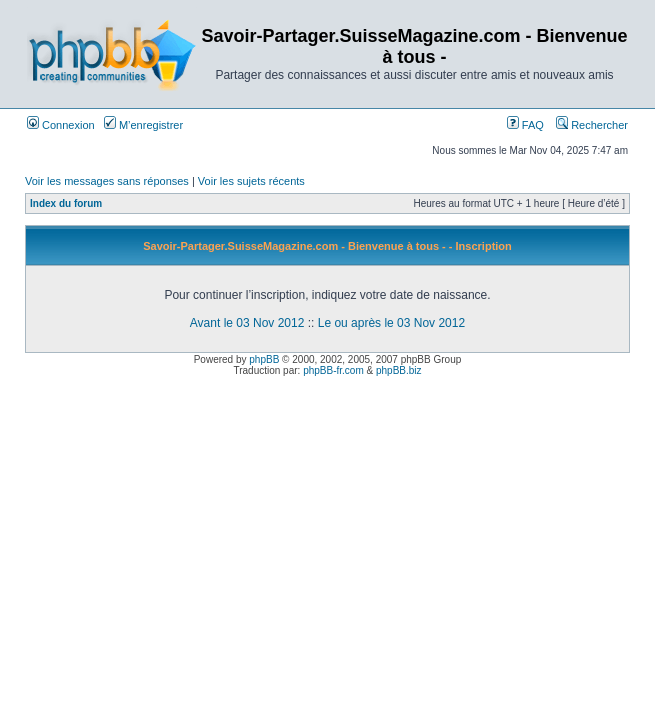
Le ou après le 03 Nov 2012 (391, 323)
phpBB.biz (399, 370)
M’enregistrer (143, 125)
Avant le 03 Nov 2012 (247, 323)
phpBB (264, 359)
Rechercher (592, 125)
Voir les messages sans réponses (107, 181)
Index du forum (66, 203)
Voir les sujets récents (251, 181)
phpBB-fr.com (333, 370)
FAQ (525, 125)
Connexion (61, 125)
